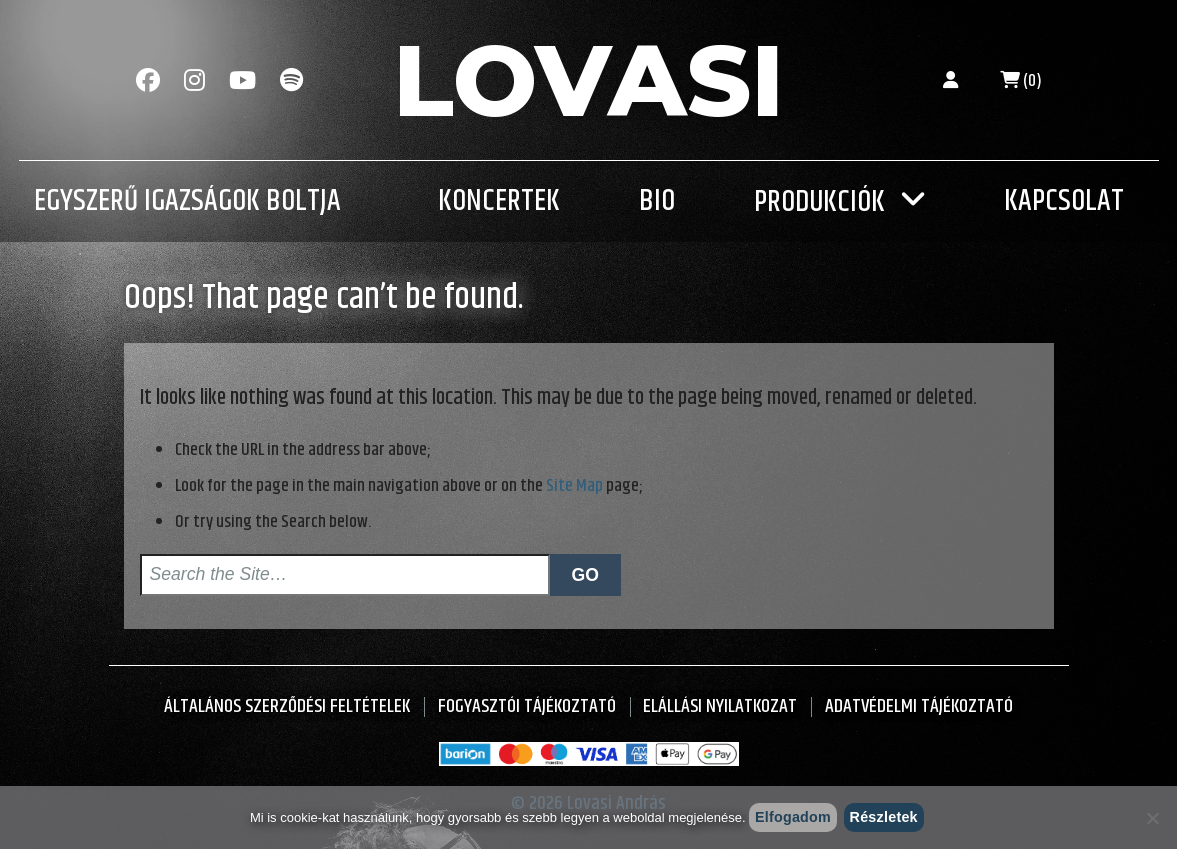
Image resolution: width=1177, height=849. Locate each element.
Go (585, 575)
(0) (1021, 81)
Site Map (574, 486)
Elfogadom (793, 817)
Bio (657, 201)
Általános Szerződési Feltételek (287, 706)
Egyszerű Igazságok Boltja (187, 201)
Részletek (884, 817)
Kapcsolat (1064, 201)
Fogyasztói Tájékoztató (527, 706)
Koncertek (499, 201)
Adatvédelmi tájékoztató (919, 706)
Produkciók (819, 202)
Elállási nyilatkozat (720, 706)
